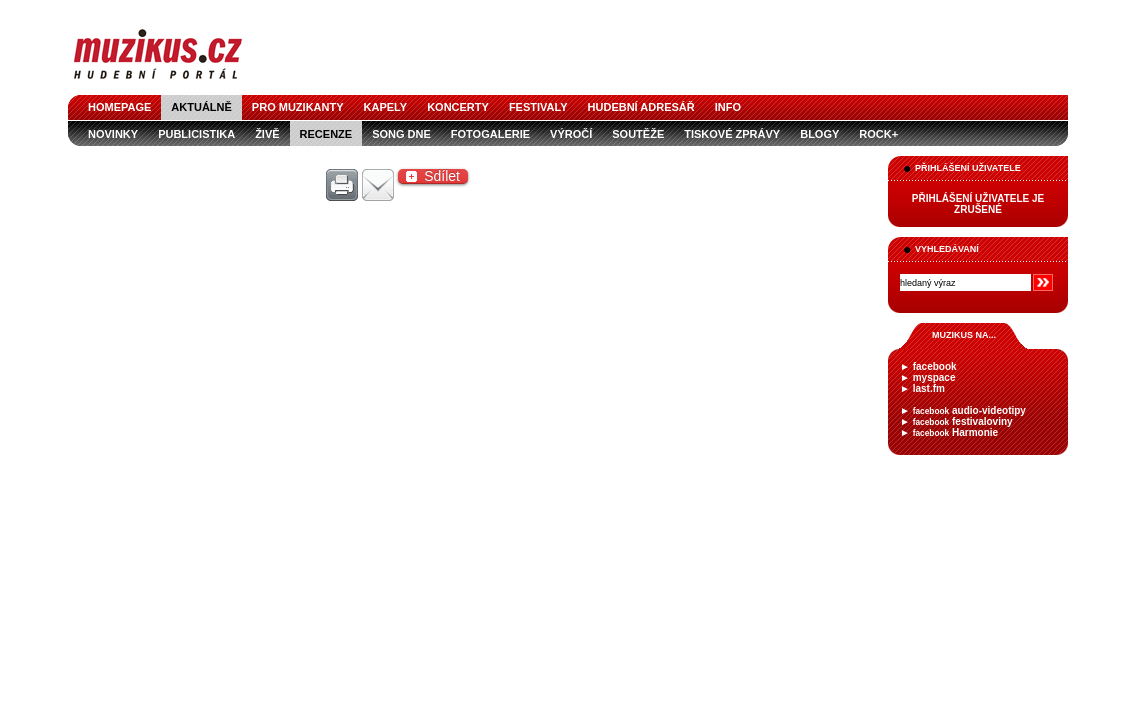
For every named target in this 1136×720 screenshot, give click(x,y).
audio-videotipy (969, 410)
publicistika (196, 134)
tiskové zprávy (732, 134)
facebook (935, 366)
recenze (326, 134)
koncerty (458, 107)
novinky (113, 134)
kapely (386, 107)
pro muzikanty (298, 107)
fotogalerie (490, 134)
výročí (571, 134)
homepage (119, 107)
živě (267, 134)
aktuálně (201, 107)
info (728, 107)
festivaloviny (963, 421)
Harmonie (955, 432)
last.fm (929, 388)
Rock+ (878, 134)
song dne (401, 134)
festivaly (538, 107)
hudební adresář (641, 107)
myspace (934, 377)
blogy (819, 134)
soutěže (638, 134)
